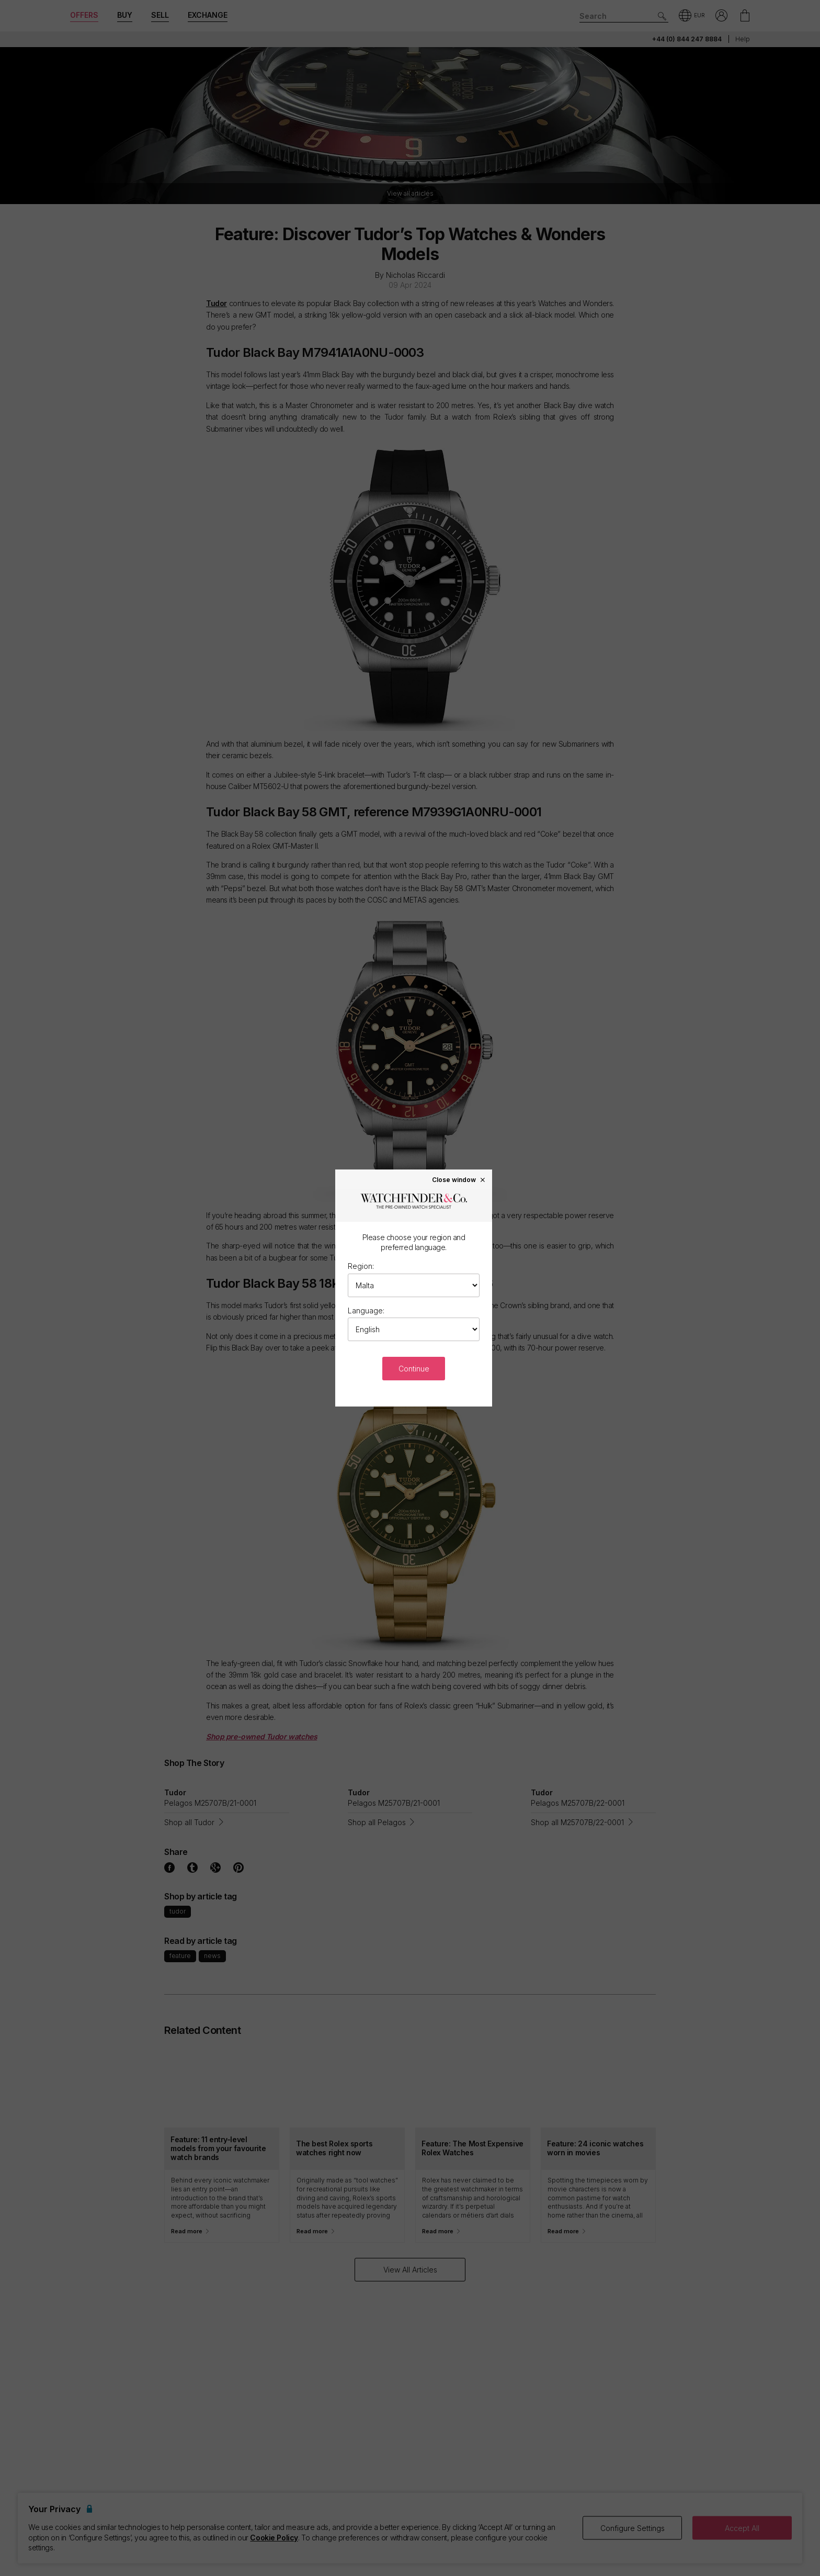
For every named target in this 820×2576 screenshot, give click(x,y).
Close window (459, 1179)
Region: (361, 1266)
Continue (413, 1368)
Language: (366, 1310)
